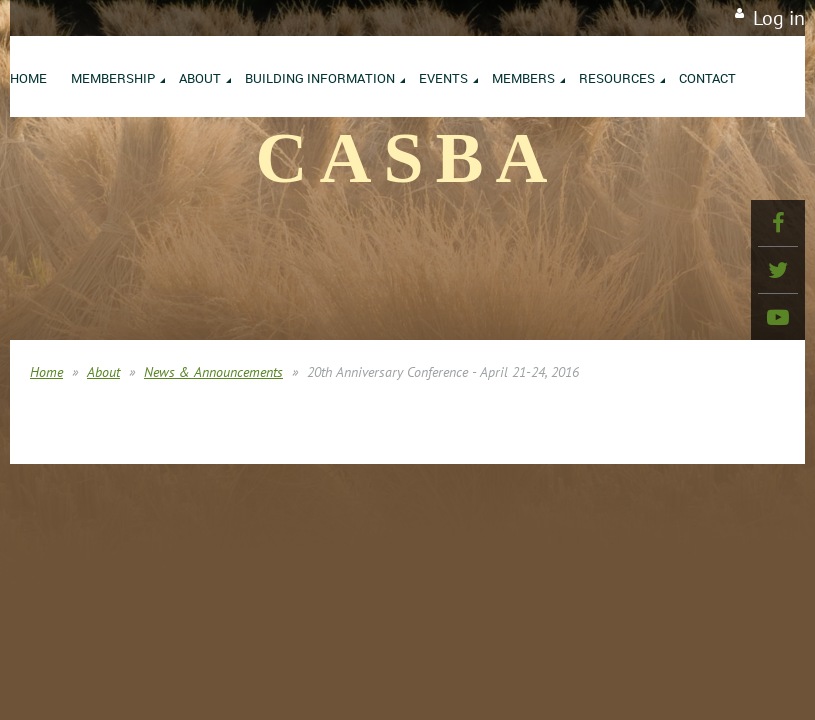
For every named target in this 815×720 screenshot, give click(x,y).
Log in (779, 18)
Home (46, 372)
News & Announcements (213, 372)
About (103, 372)
